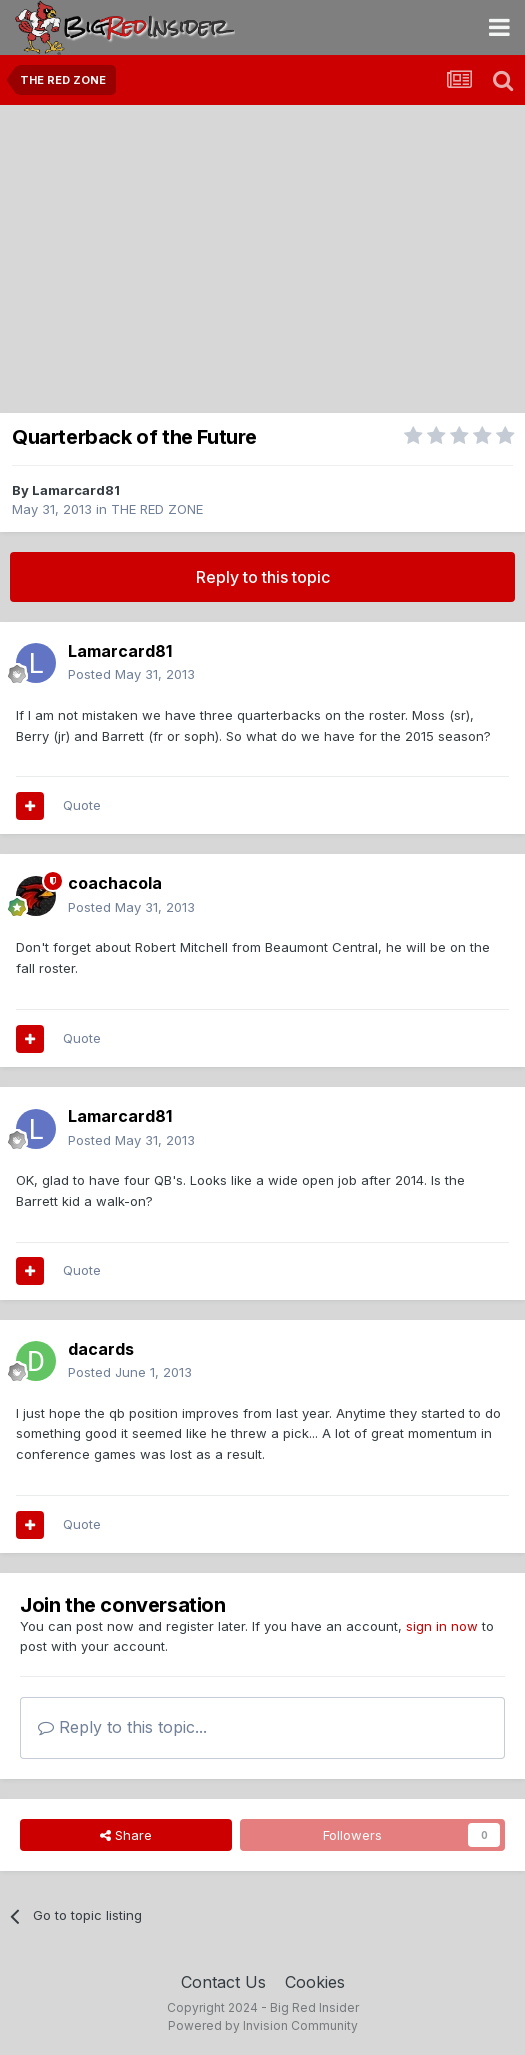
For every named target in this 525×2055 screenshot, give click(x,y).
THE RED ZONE (157, 509)
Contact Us (223, 1982)
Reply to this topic (263, 577)
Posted (131, 674)
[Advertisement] (262, 255)
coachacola (115, 883)
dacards (101, 1349)
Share (126, 1835)
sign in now (442, 1626)
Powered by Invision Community (263, 2025)
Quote (82, 805)
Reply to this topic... (122, 1727)
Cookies (315, 1982)
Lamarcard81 (76, 490)
